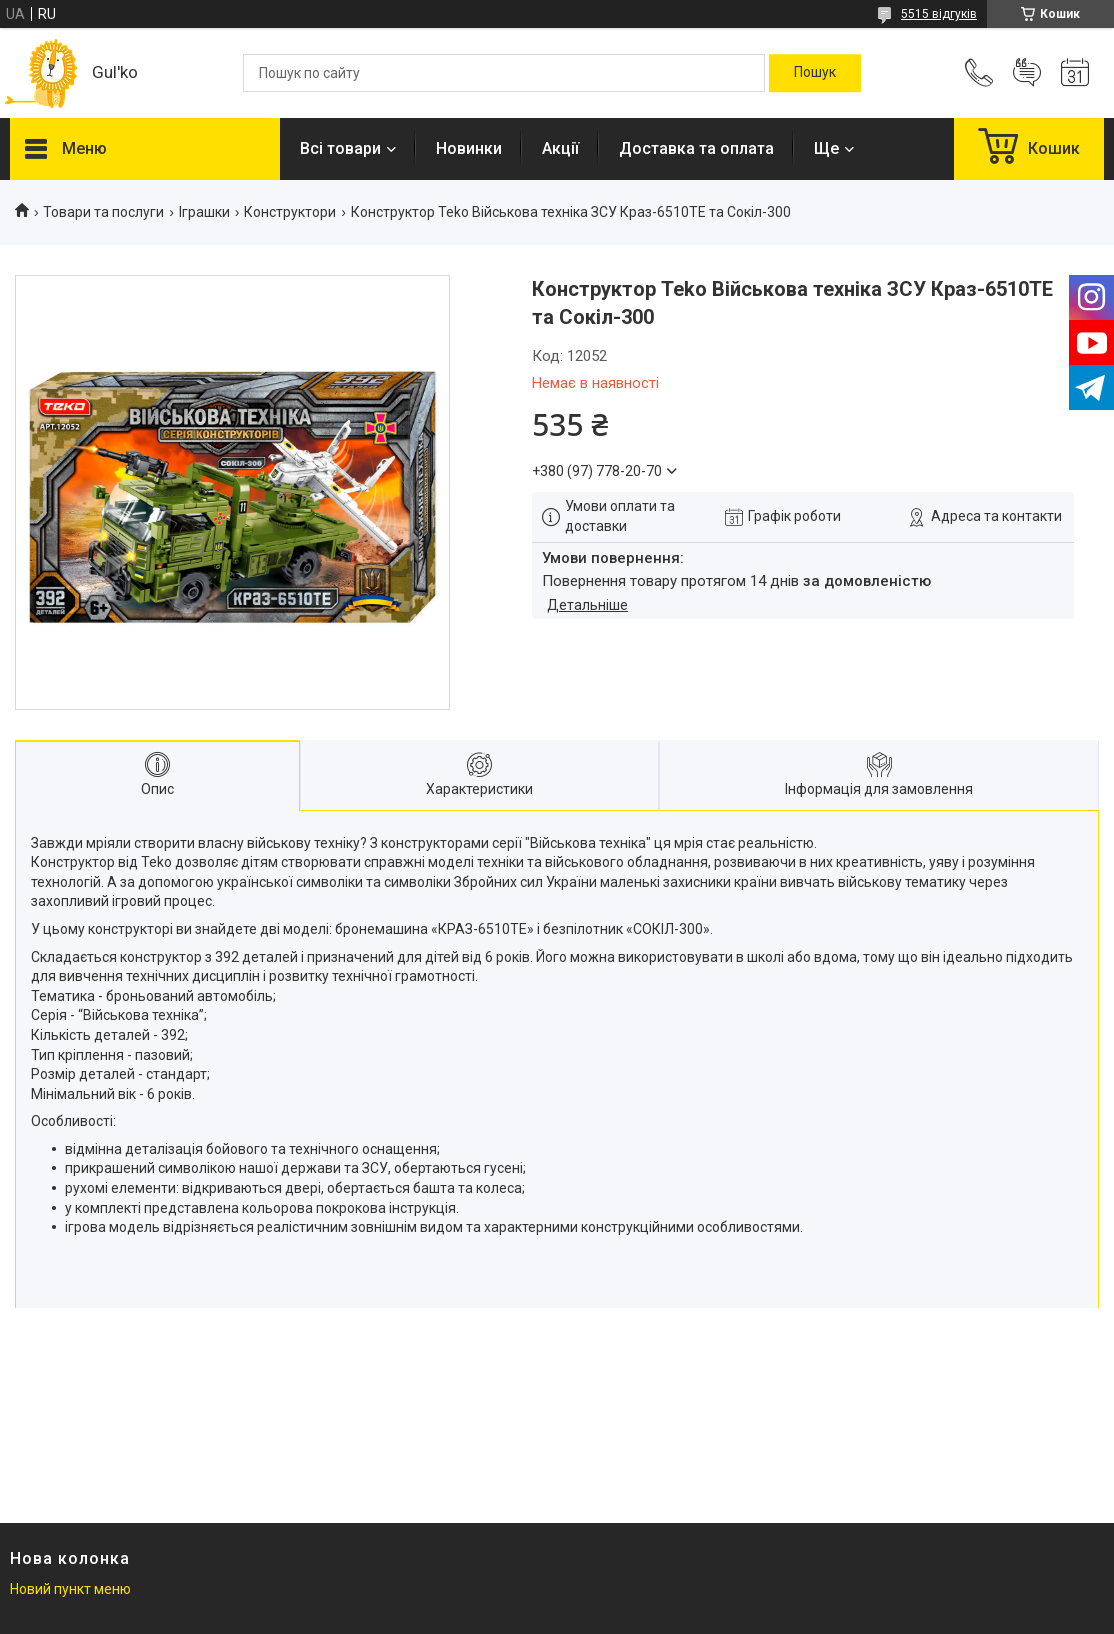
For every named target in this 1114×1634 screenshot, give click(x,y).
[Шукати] (815, 73)
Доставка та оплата (696, 148)
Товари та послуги (103, 212)
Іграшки (204, 212)
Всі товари (340, 148)
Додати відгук (1027, 73)
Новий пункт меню (70, 1589)
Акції (560, 148)
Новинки (469, 148)
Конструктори (290, 212)
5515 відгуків (939, 14)
